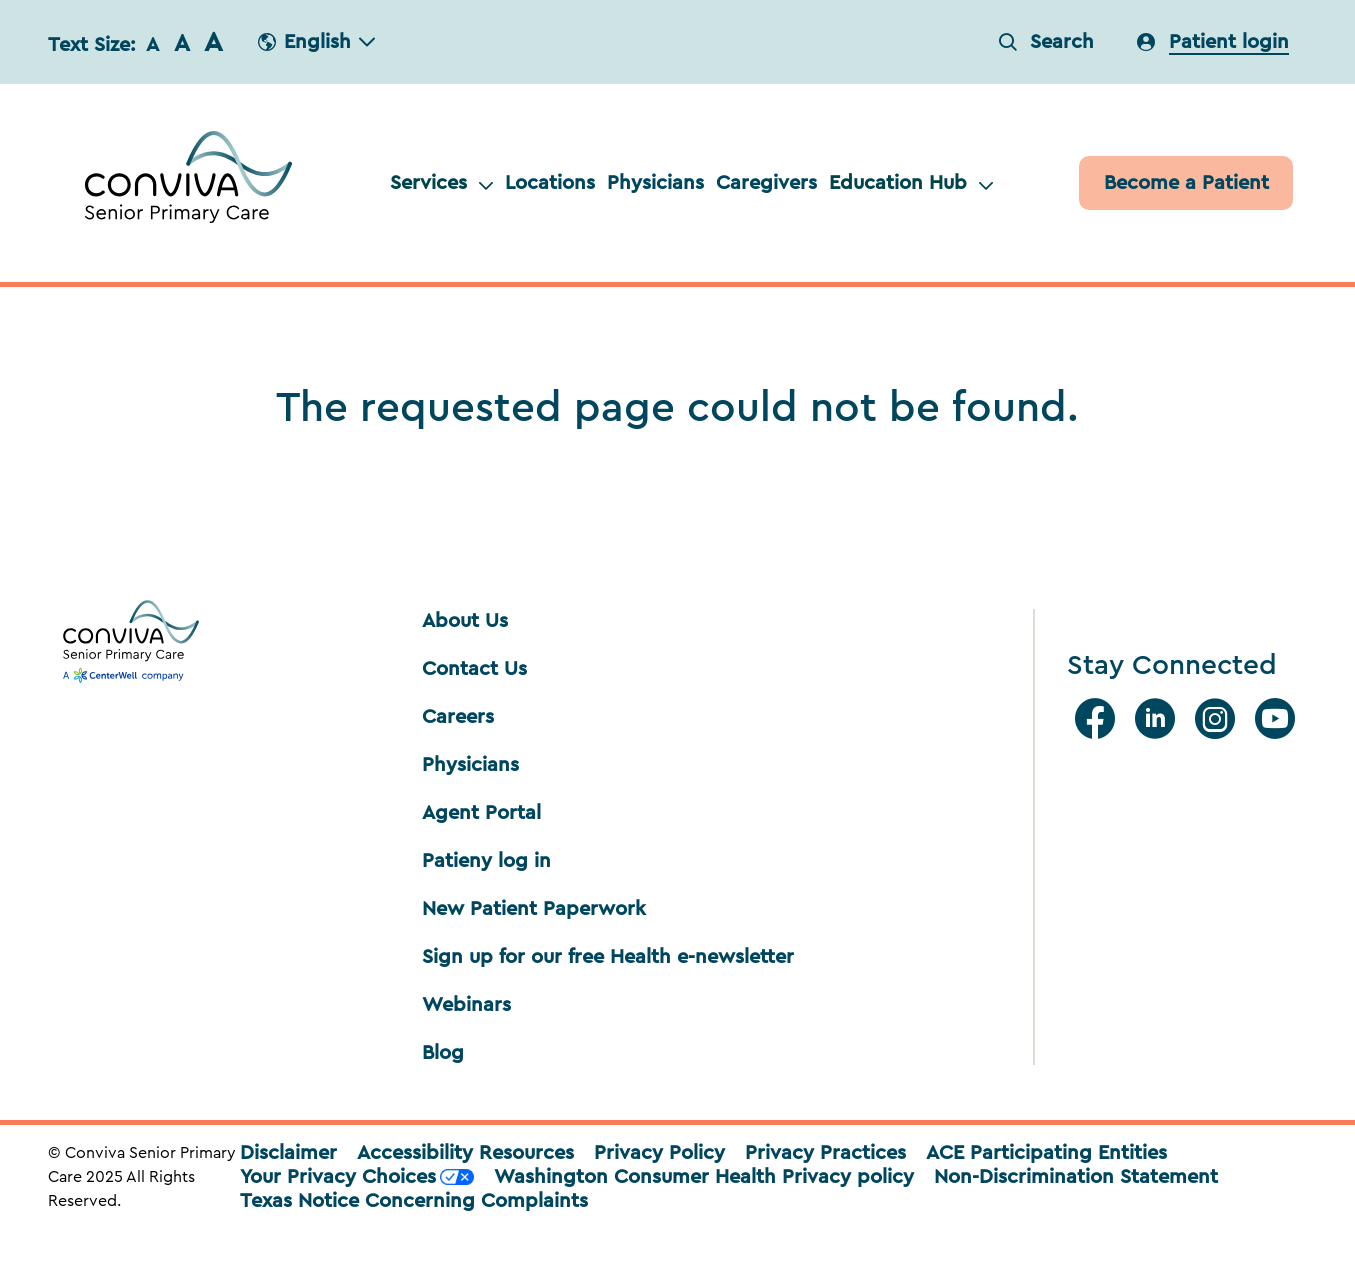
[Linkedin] (1159, 719)
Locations (550, 183)
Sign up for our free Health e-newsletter (608, 957)
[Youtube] (1279, 719)
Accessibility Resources (465, 1153)
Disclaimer (288, 1153)
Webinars (466, 1005)
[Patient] (1186, 183)
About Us (465, 621)
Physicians (655, 183)
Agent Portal (481, 813)
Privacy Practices (825, 1153)
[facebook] (1099, 719)
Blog (443, 1053)
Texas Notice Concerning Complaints (414, 1201)
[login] (1213, 42)
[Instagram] (1219, 719)
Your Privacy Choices (357, 1177)
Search (1046, 42)
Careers (458, 717)
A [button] (152, 45)
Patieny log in (486, 861)
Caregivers (766, 183)
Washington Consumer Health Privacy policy (704, 1177)
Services (441, 183)
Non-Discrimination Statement (1076, 1177)
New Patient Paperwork (534, 909)
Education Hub (911, 183)
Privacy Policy (659, 1153)
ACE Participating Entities (1046, 1153)
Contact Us (474, 669)
